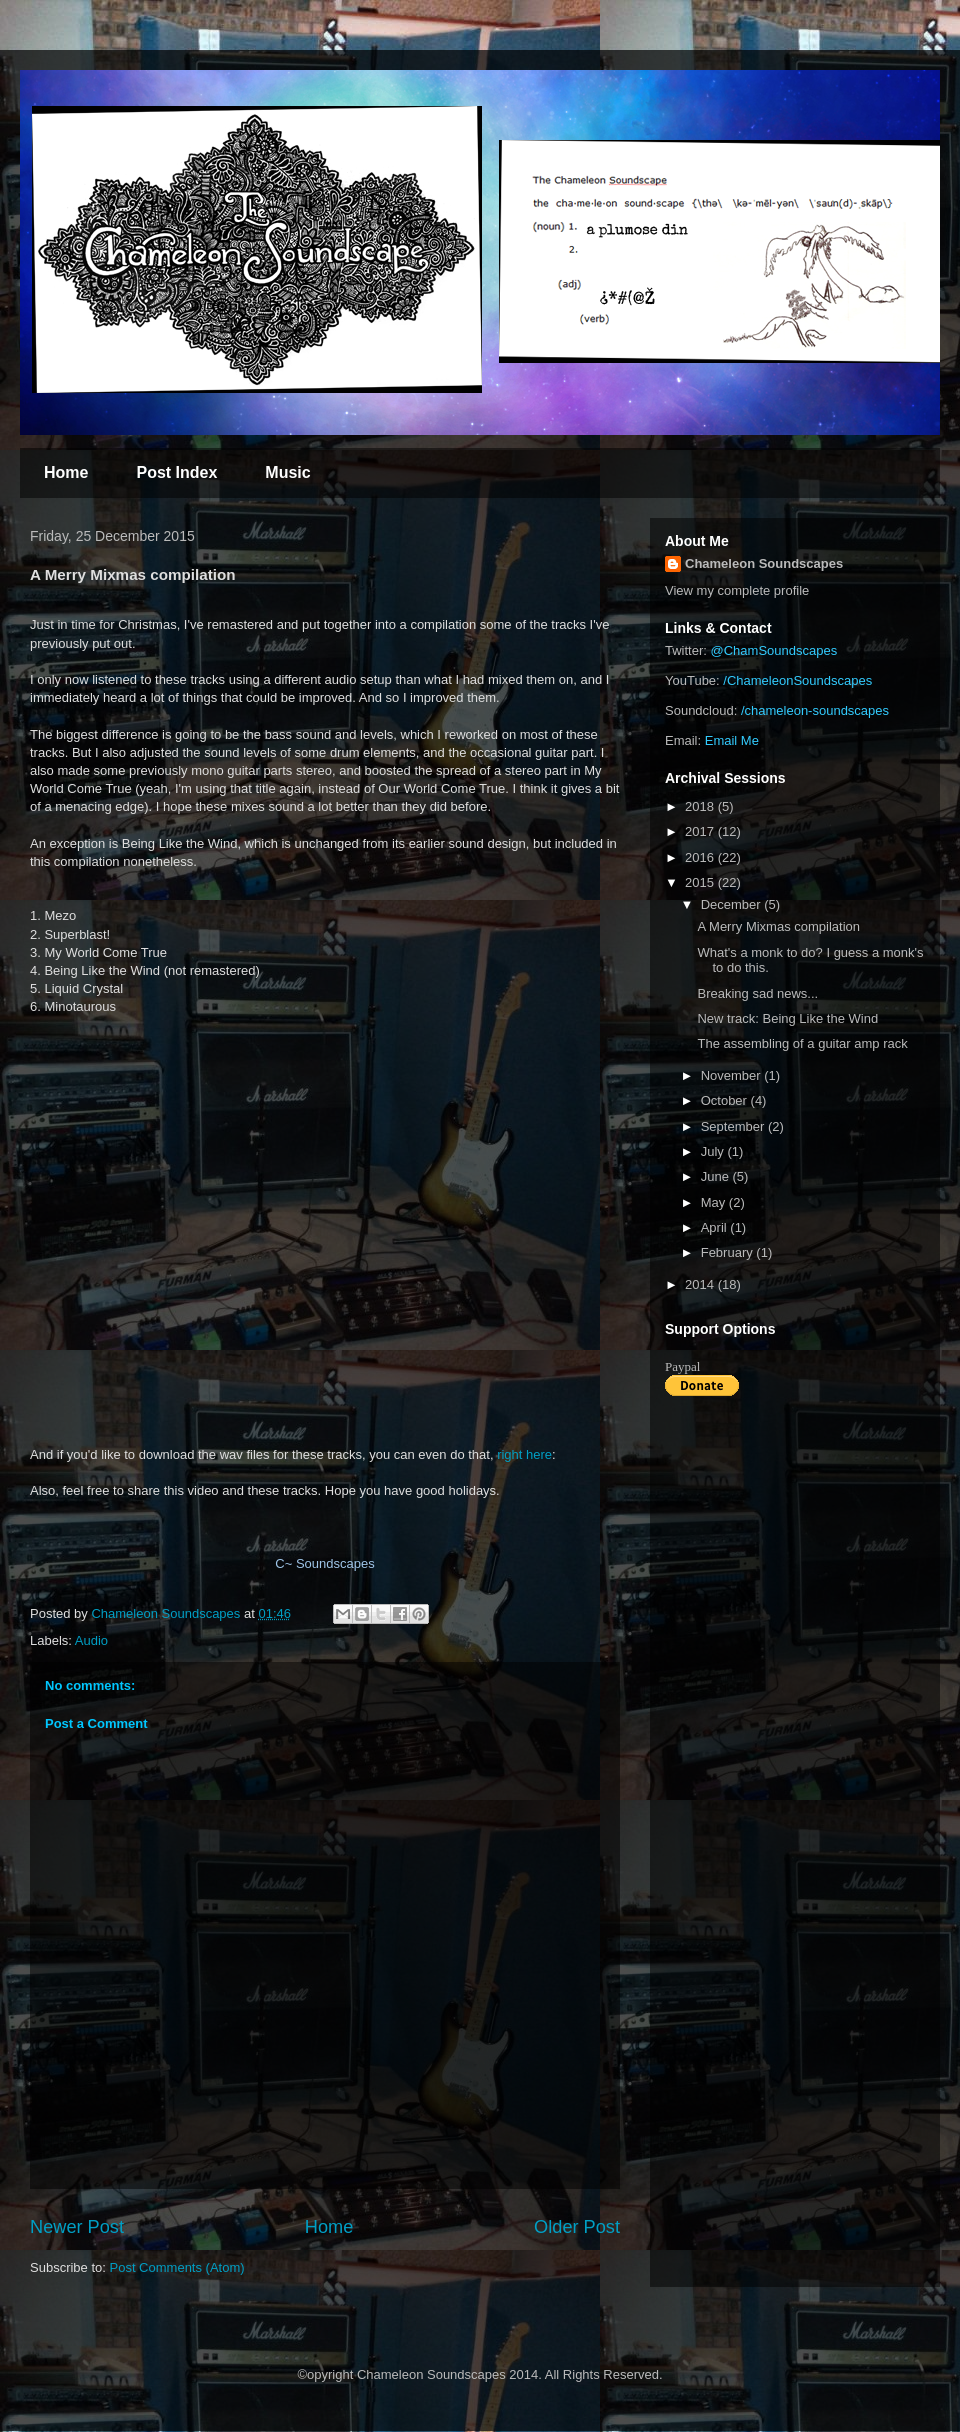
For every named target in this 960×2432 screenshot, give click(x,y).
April (716, 1227)
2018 (701, 806)
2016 (701, 857)
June (717, 1176)
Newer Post (77, 2227)
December (733, 904)
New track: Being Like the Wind (787, 1018)
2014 (701, 1284)
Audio (91, 1640)
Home (66, 472)
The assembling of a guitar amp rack (802, 1043)
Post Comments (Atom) (177, 2267)
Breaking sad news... (757, 993)
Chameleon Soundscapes (764, 563)
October (726, 1100)
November (733, 1075)
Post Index (176, 472)
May (715, 1202)
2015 (701, 882)
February (729, 1252)
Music (287, 472)
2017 (701, 831)
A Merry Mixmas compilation (778, 926)
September (734, 1126)
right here (524, 1454)
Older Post (577, 2227)
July (714, 1151)
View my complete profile (737, 590)
